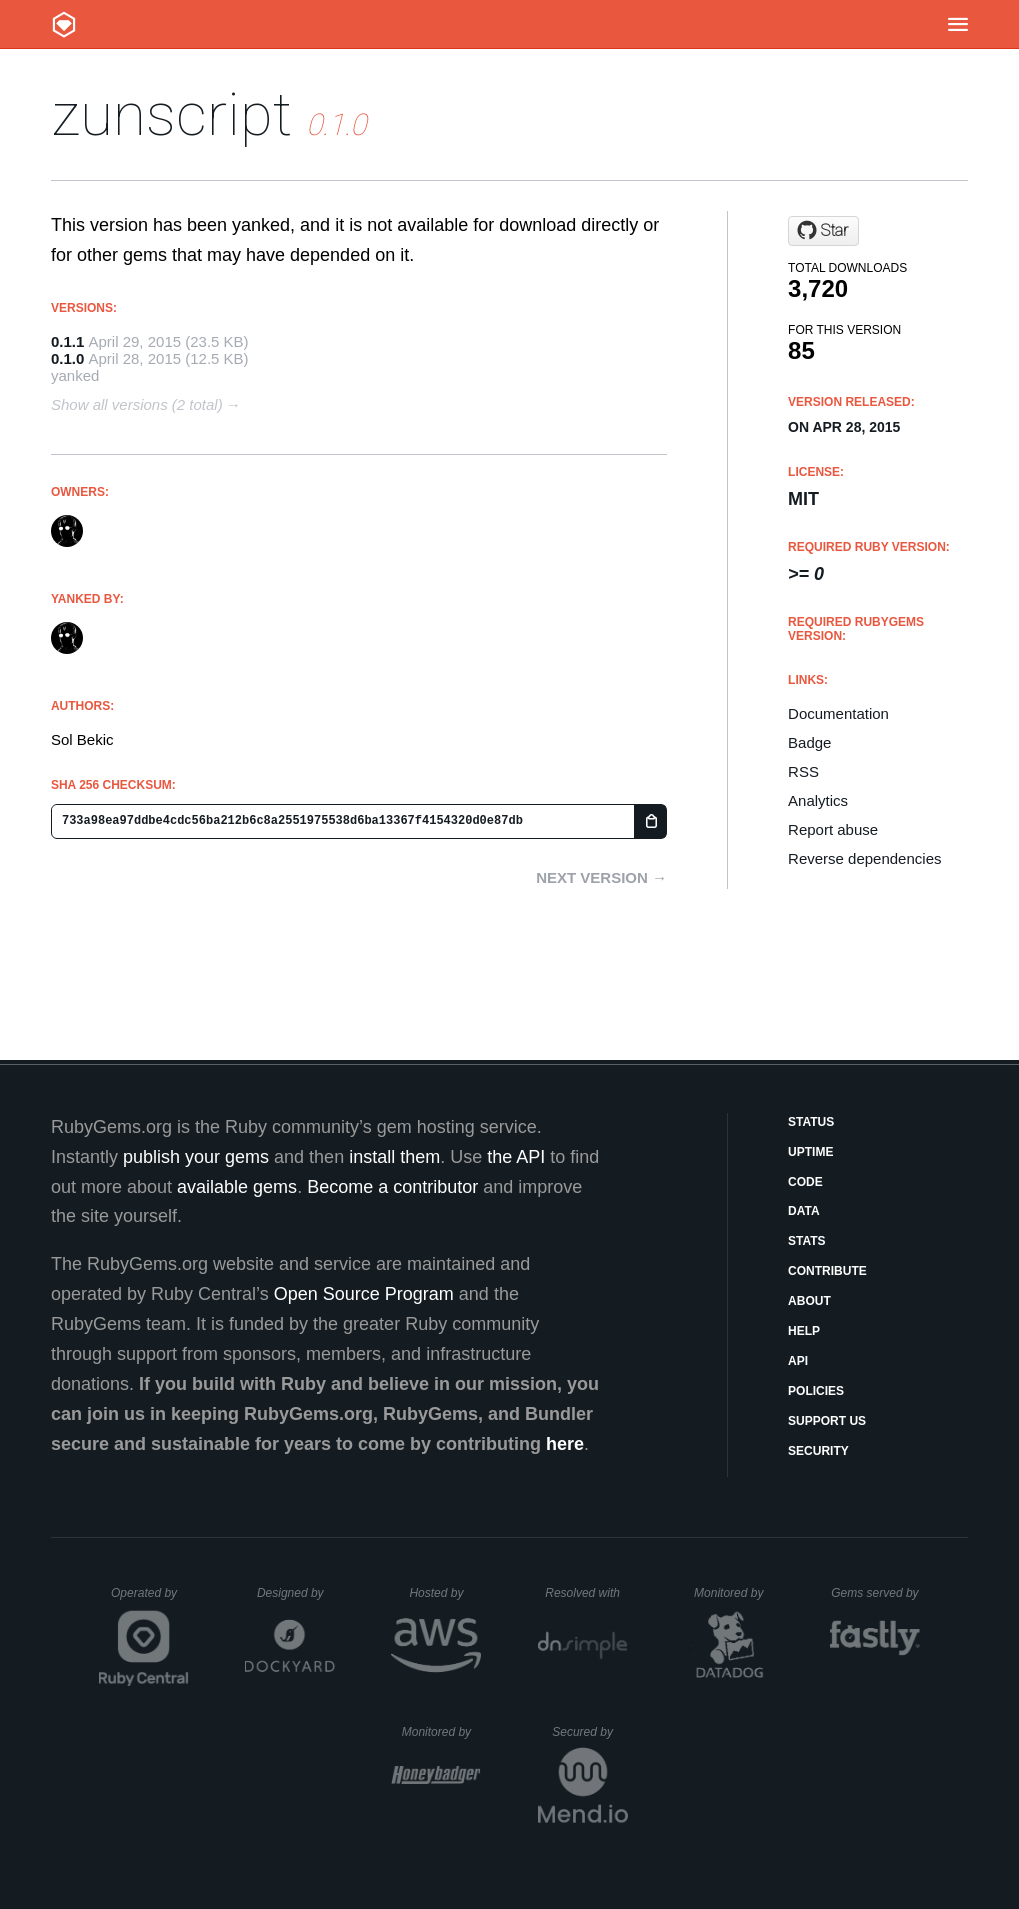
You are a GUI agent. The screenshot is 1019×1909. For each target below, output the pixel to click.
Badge (809, 742)
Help (804, 1331)
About (809, 1301)
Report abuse (833, 829)
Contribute (827, 1271)
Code (805, 1182)
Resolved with (586, 1593)
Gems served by (875, 1593)
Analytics (818, 800)
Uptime (810, 1152)
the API (516, 1157)
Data (804, 1211)
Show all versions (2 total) (137, 404)
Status (811, 1122)
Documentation (838, 713)
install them (394, 1157)
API (798, 1361)
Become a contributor (392, 1187)
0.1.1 (67, 341)
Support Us (827, 1421)
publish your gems (196, 1157)
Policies (816, 1391)
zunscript (171, 114)
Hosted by (445, 1593)
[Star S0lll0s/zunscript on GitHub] (823, 231)
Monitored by (734, 1593)
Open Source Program (364, 1294)
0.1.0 (67, 358)
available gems (237, 1187)
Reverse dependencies (864, 858)
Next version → (601, 877)
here (565, 1444)
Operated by (150, 1600)
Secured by (589, 1732)
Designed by (296, 1593)
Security (818, 1451)
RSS (803, 771)
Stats (807, 1241)
